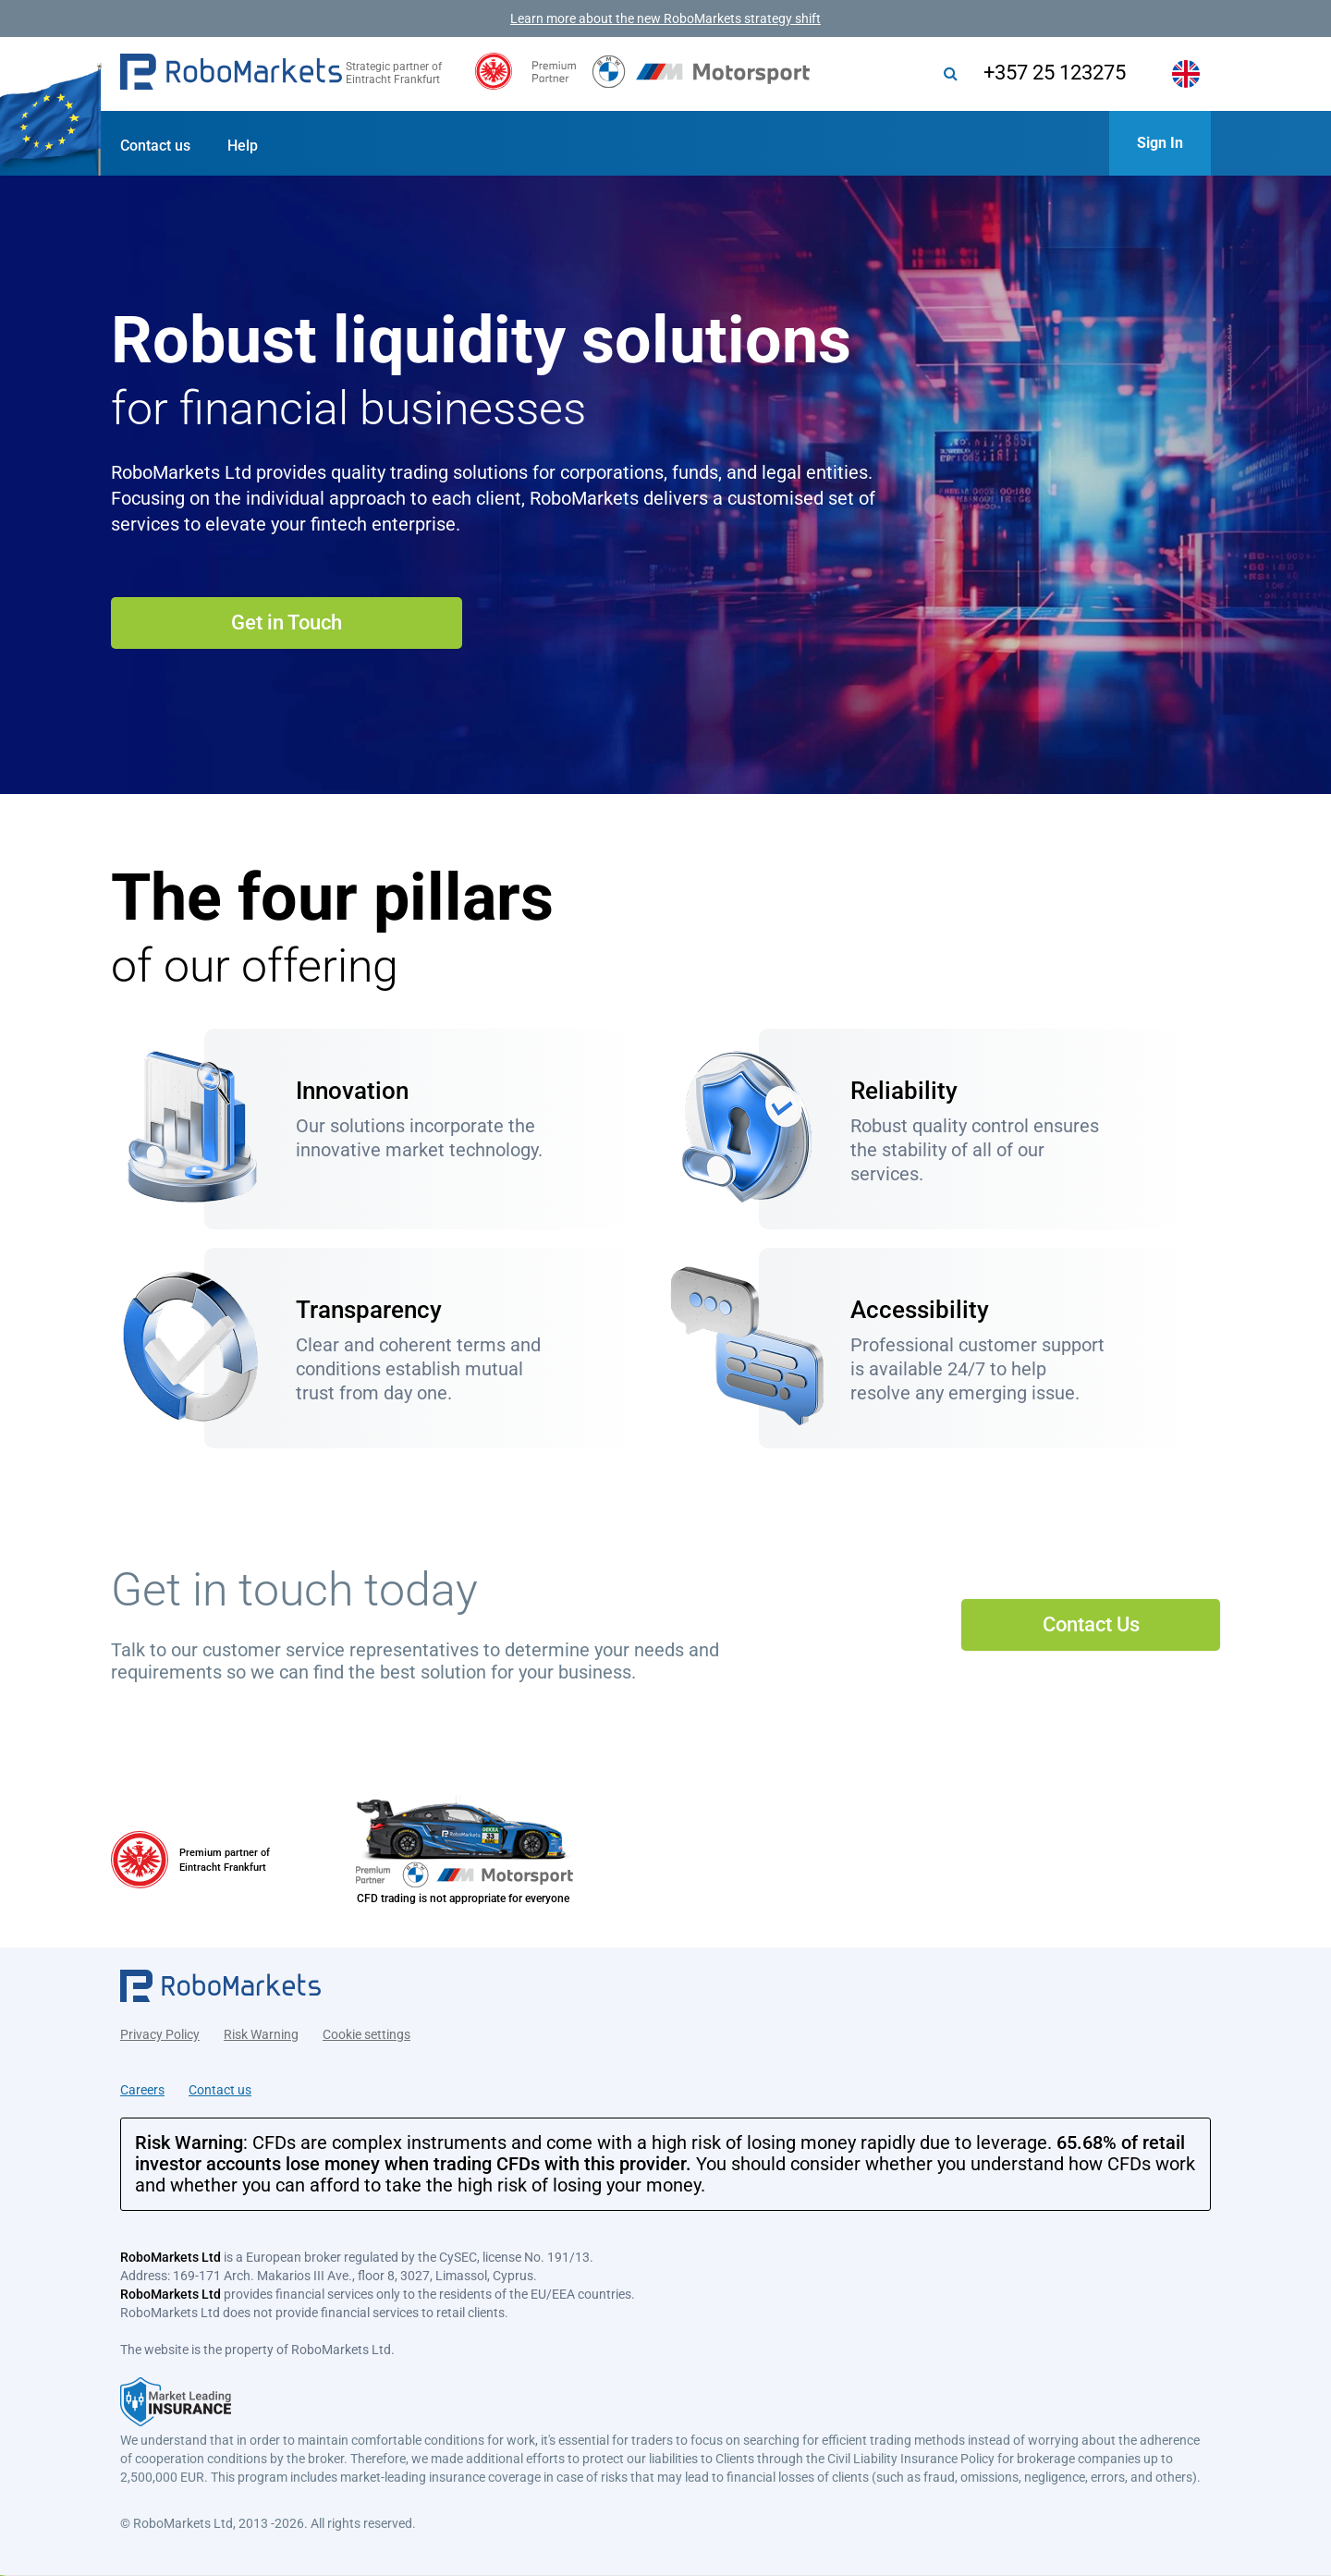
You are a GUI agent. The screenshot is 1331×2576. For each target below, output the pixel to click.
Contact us (155, 145)
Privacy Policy (160, 2031)
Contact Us (1091, 1624)
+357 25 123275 (1047, 72)
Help (242, 145)
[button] (231, 74)
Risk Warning (261, 2031)
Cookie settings (366, 2031)
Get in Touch (286, 622)
